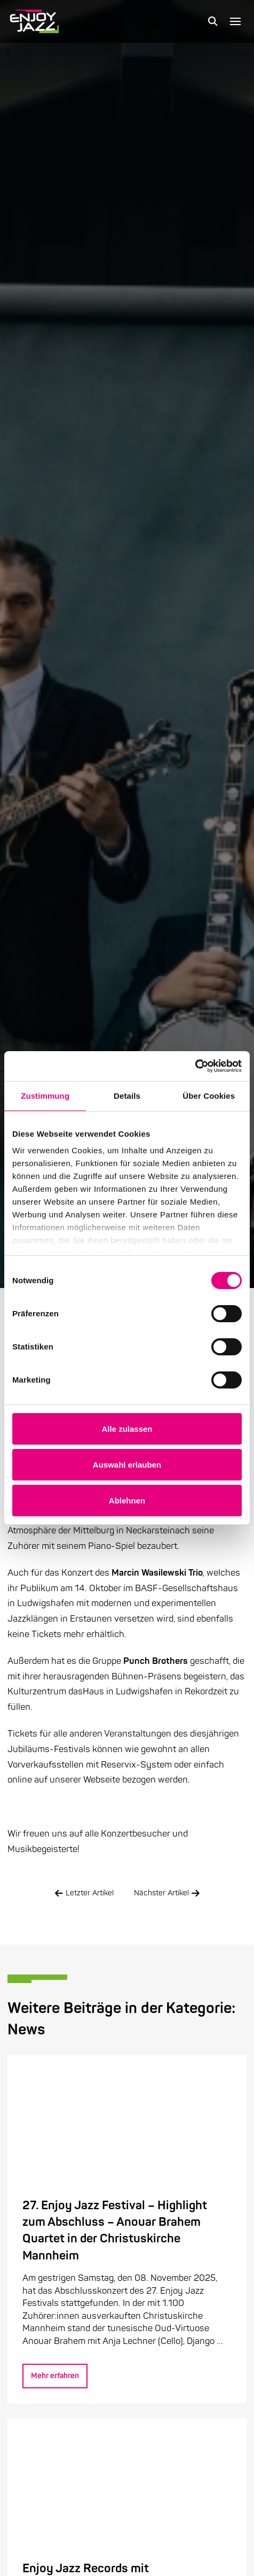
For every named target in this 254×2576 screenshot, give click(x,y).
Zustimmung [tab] (45, 1095)
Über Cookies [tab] (208, 1095)
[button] (213, 21)
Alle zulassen (126, 1428)
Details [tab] (127, 1095)
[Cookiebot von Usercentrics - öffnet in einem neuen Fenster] (195, 1066)
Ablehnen (127, 1500)
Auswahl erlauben (127, 1464)
